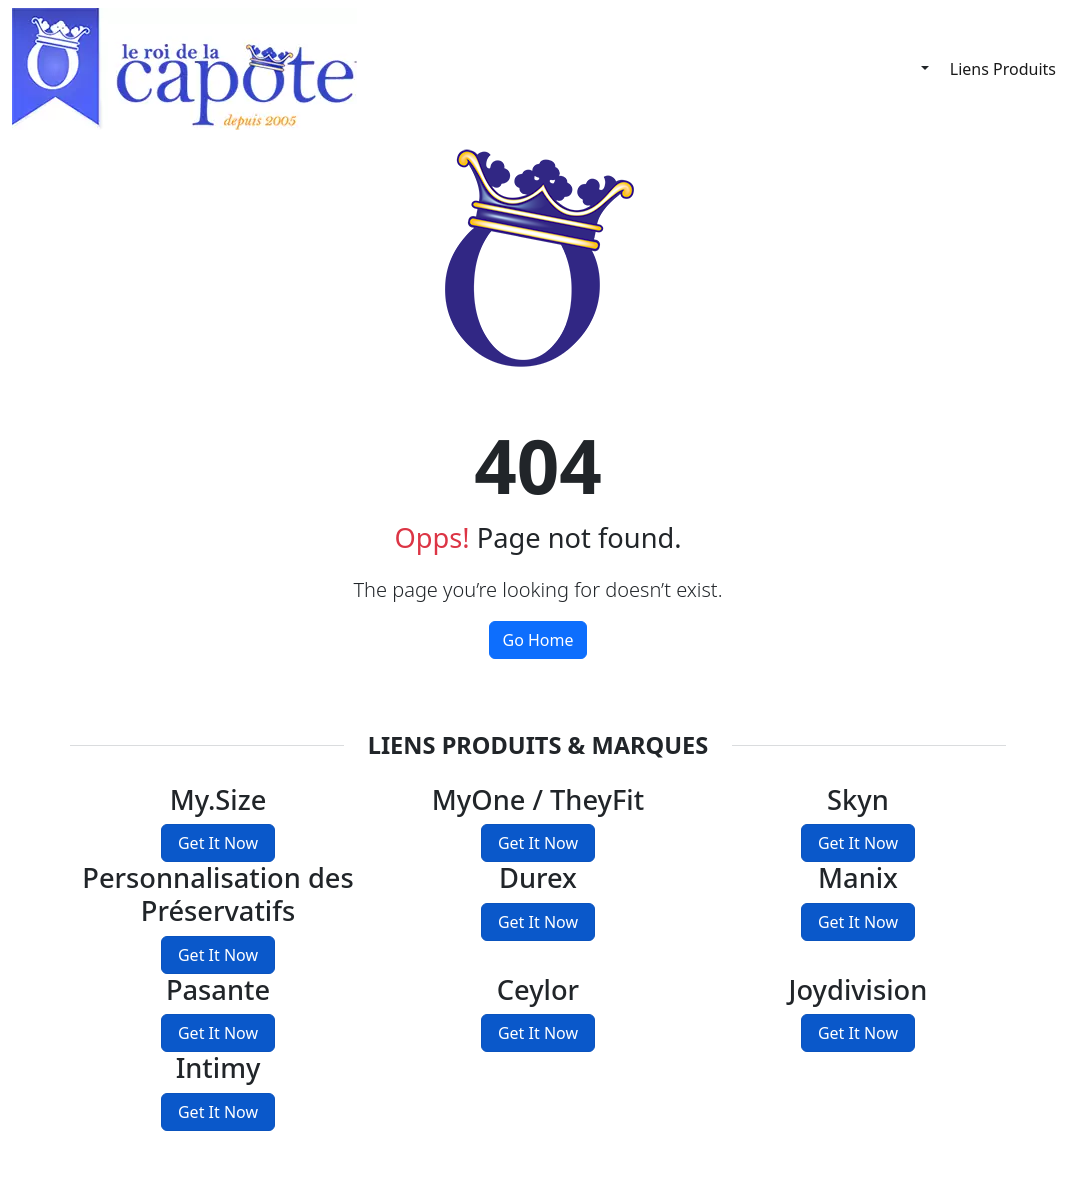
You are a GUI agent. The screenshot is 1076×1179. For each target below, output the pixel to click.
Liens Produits (1003, 69)
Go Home (537, 640)
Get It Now (218, 843)
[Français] (910, 68)
